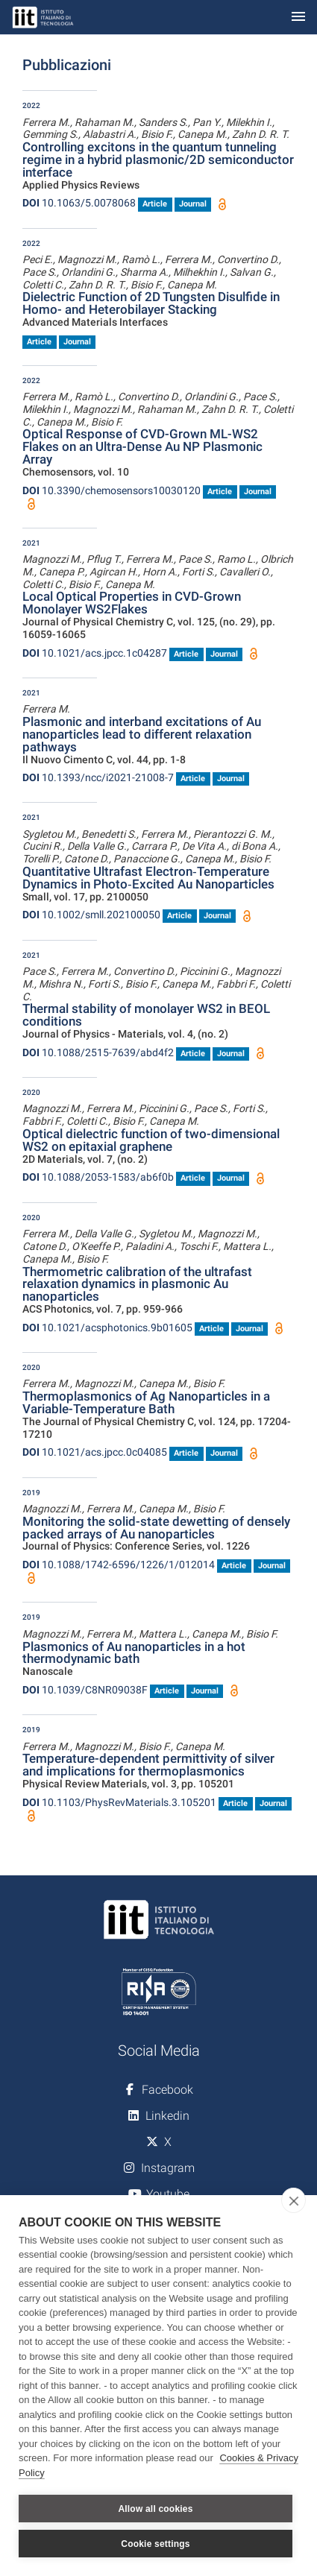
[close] (293, 2200)
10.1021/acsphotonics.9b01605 (107, 1327)
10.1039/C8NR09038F (85, 1690)
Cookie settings (155, 2544)
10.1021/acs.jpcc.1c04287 (94, 653)
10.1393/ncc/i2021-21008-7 (98, 777)
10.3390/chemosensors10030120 (111, 490)
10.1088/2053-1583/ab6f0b (98, 1177)
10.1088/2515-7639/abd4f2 (98, 1052)
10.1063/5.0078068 (79, 203)
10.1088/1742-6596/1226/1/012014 (118, 1564)
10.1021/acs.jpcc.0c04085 (94, 1452)
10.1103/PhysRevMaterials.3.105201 (119, 1802)
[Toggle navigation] (298, 17)
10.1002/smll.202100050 (91, 915)
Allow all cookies (155, 2509)
